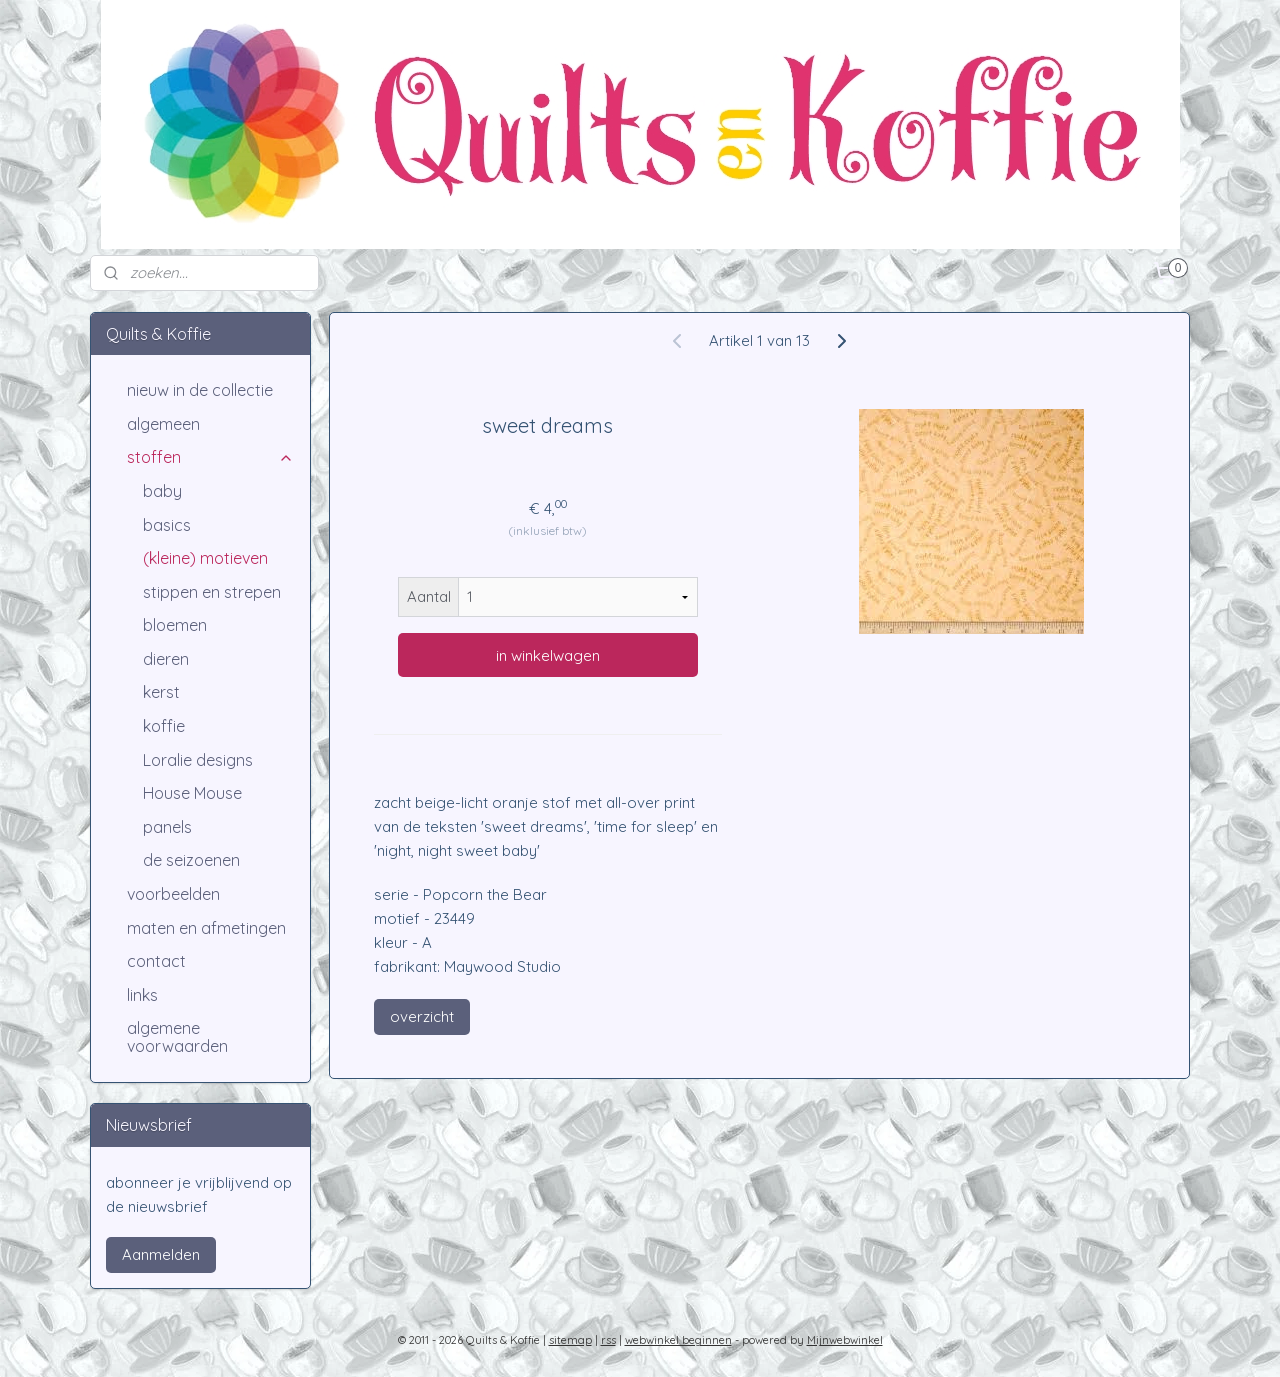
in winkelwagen (548, 655)
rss (608, 1340)
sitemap (570, 1340)
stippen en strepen (212, 592)
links (142, 995)
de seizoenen (191, 860)
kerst (161, 692)
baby (162, 491)
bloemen (175, 625)
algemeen (163, 424)
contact (156, 961)
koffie (164, 726)
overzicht (422, 1016)
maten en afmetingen (206, 928)
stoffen (210, 457)
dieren (166, 659)
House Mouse (192, 793)
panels (167, 827)
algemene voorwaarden (177, 1037)
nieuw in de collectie (200, 390)
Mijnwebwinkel (845, 1340)
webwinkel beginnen (678, 1340)
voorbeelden (173, 894)
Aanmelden (161, 1254)
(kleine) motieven (205, 558)
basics (167, 525)
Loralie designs (198, 760)
